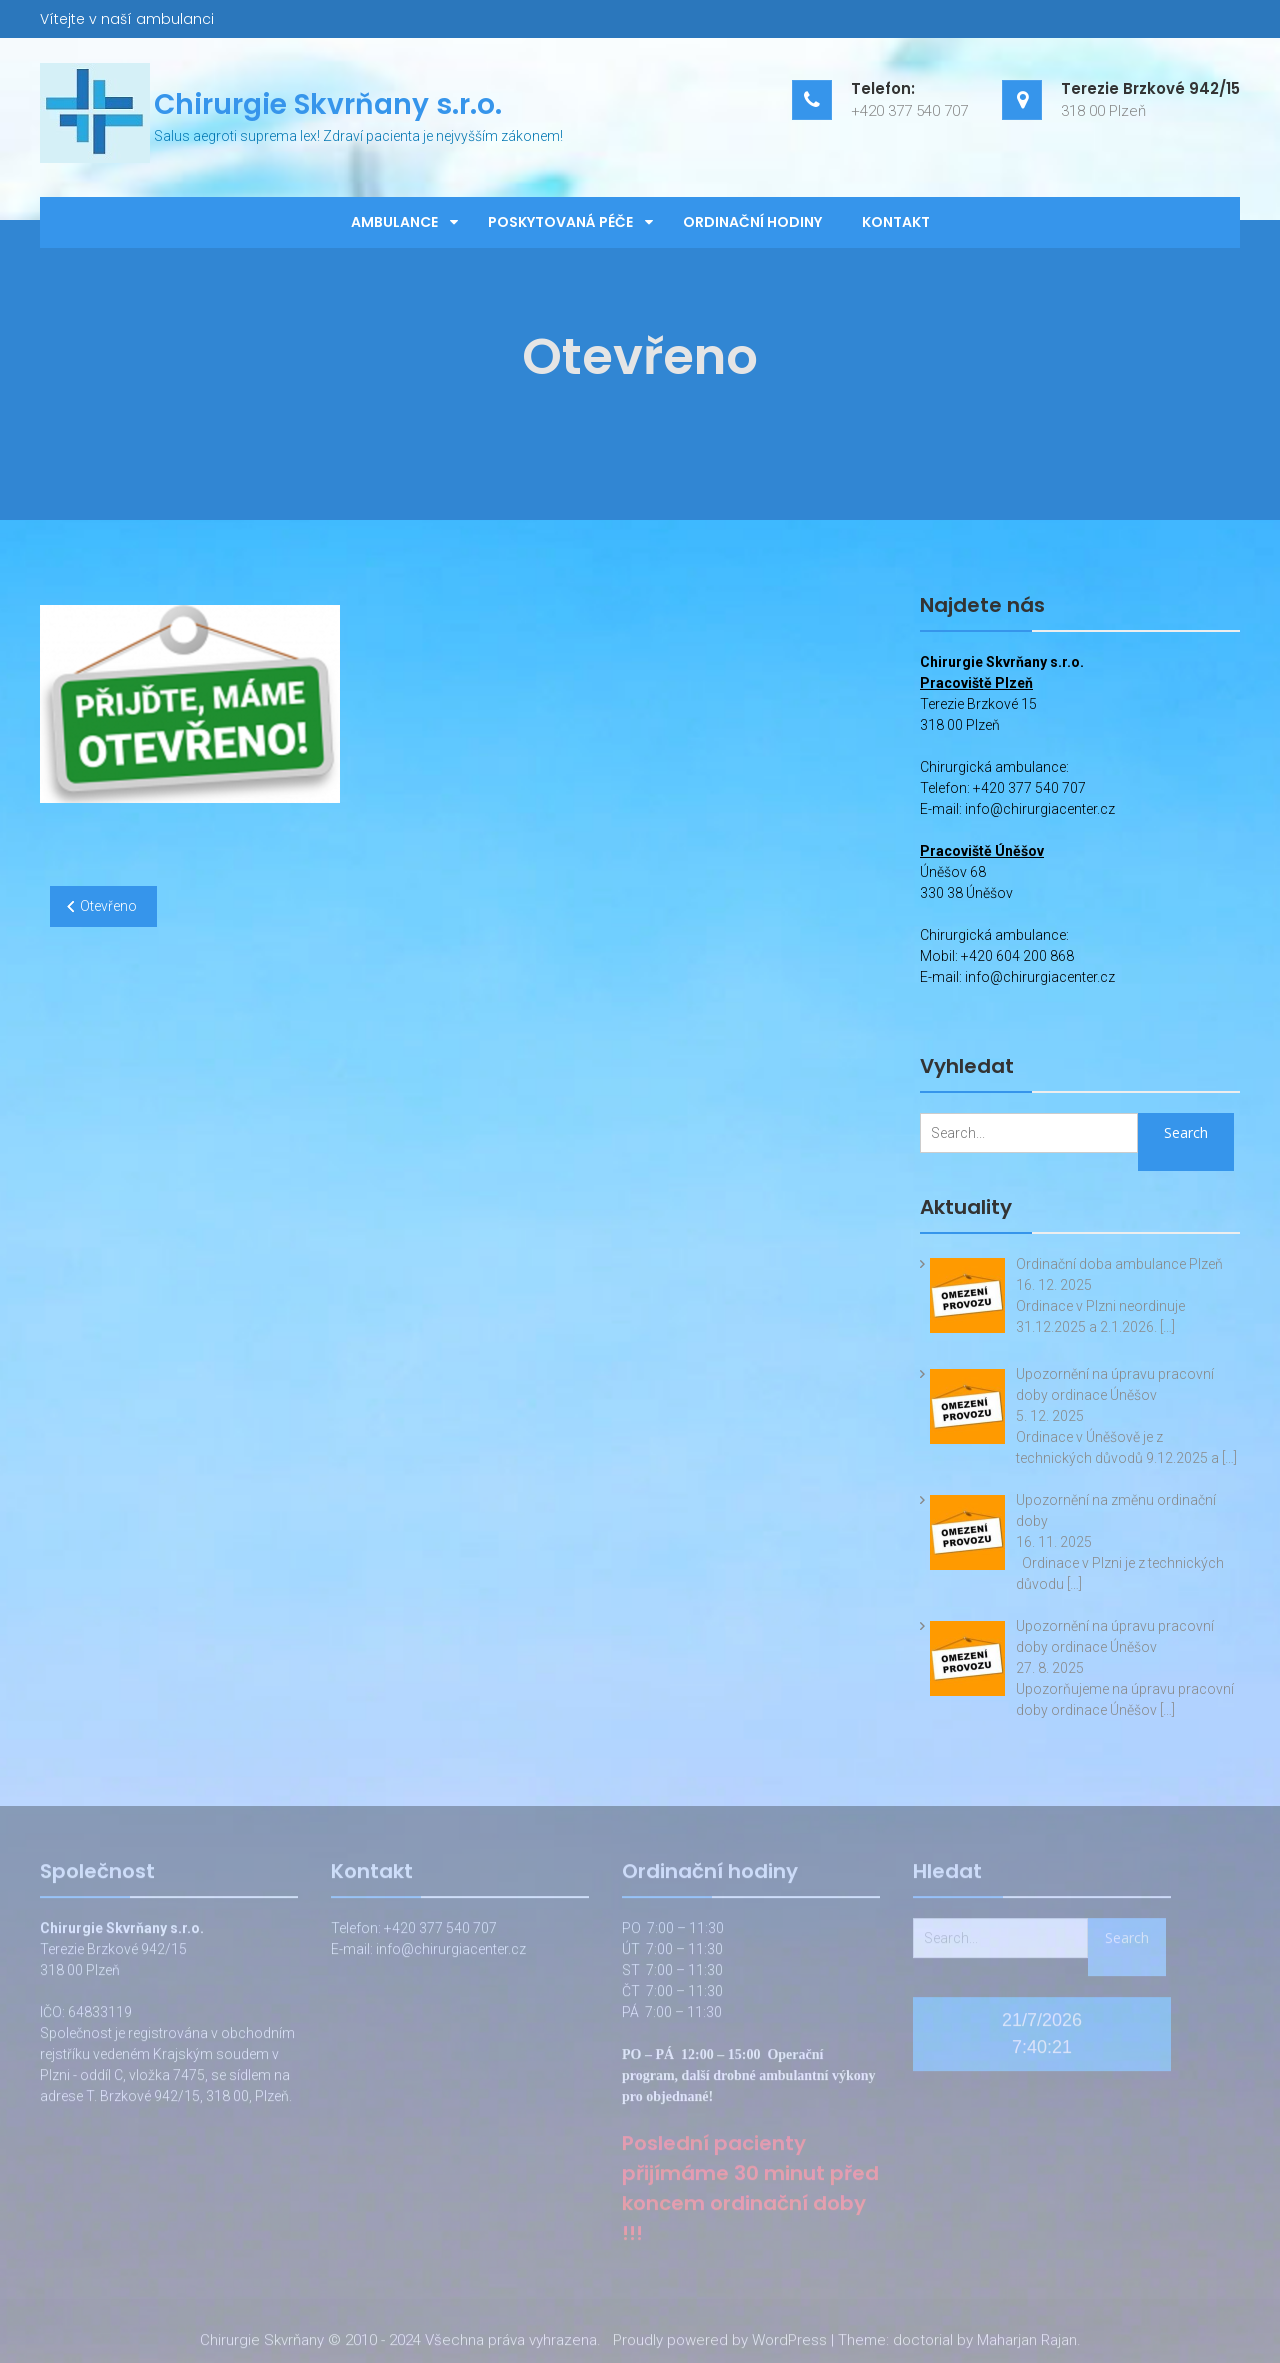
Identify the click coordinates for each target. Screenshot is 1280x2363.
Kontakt (896, 222)
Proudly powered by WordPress (720, 2344)
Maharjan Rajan (1027, 2344)
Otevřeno (108, 906)
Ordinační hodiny (752, 222)
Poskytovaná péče (560, 222)
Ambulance (394, 222)
